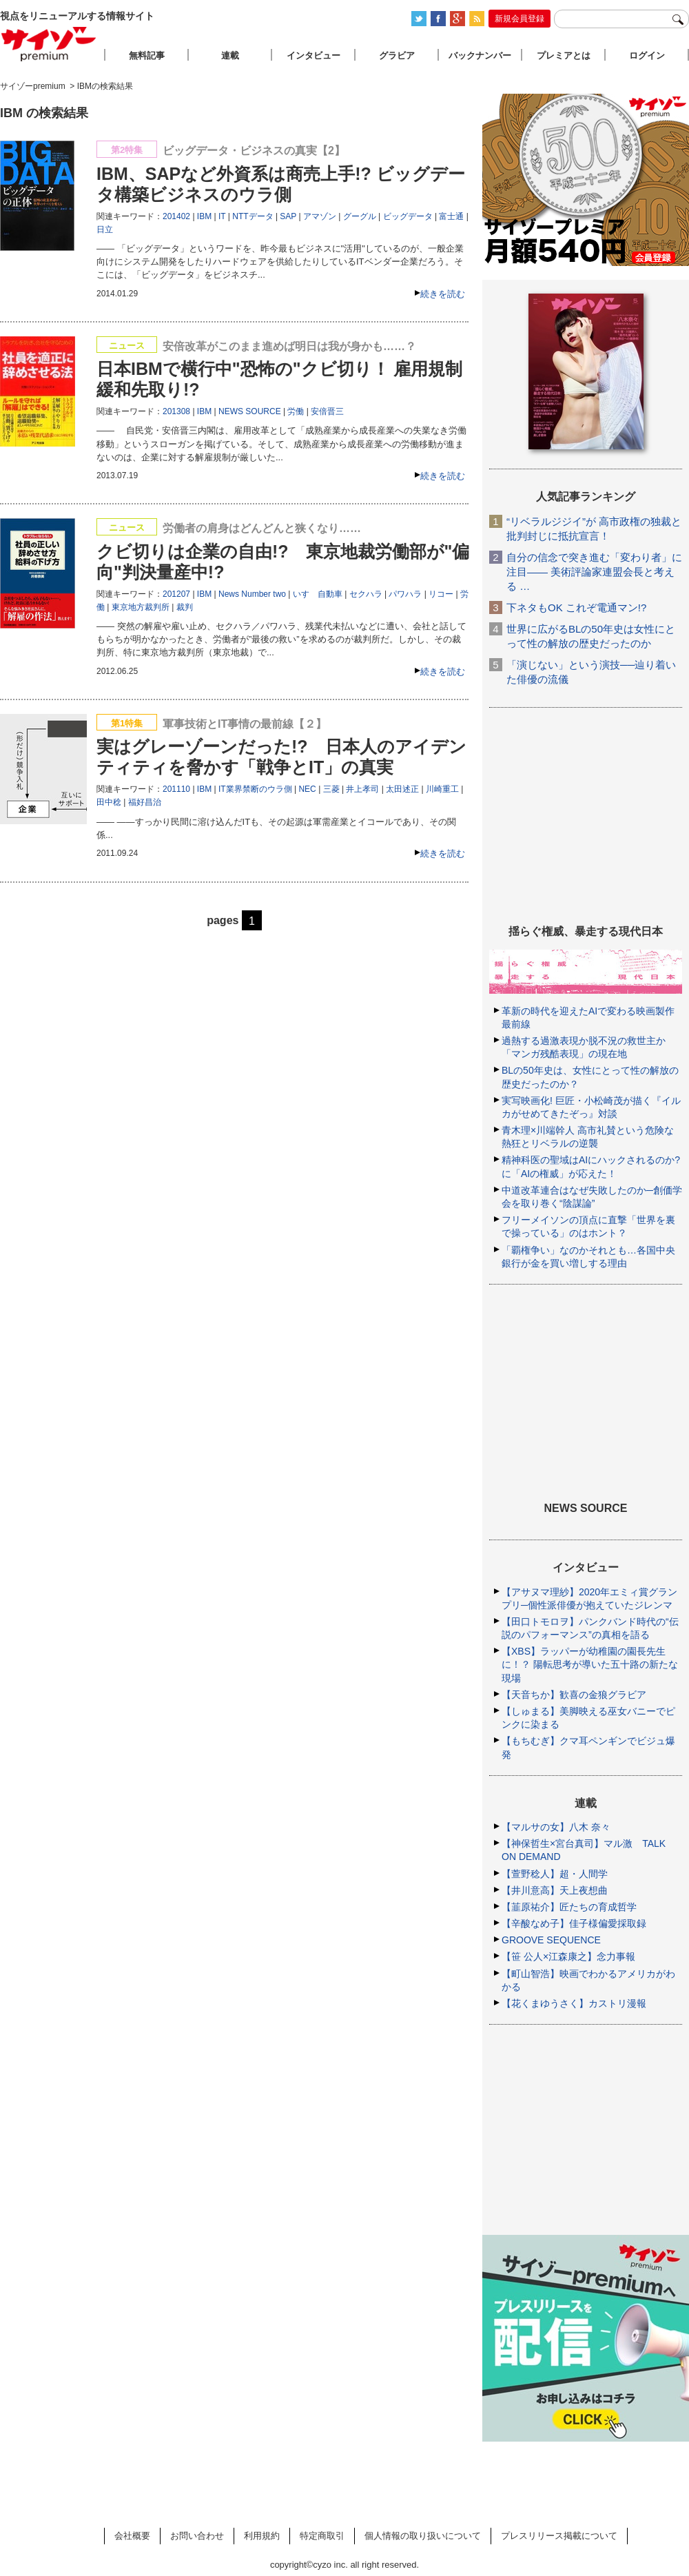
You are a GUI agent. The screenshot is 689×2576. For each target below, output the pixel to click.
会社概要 (132, 2536)
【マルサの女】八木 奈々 (556, 1826)
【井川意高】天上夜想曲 (555, 1890)
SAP (288, 216)
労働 (295, 411)
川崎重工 (442, 789)
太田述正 (402, 789)
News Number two (252, 594)
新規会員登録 (519, 18)
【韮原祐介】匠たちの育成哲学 (569, 1906)
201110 (176, 789)
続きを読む (442, 294)
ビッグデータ (408, 216)
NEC (307, 789)
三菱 (331, 789)
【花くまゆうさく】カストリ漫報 (574, 2003)
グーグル (359, 216)
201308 (176, 411)
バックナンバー (480, 55)
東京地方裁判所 (140, 607)
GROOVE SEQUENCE (551, 1939)
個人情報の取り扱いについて (422, 2536)
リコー (441, 594)
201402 (176, 216)
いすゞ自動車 (317, 594)
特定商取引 (322, 2536)
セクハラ (365, 594)
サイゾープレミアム (49, 43)
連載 (230, 55)
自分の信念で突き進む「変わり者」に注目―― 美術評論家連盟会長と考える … (594, 571)
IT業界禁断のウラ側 (255, 789)
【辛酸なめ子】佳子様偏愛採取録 (574, 1923)
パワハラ (405, 594)
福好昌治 (144, 802)
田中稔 (108, 802)
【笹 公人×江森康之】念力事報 (568, 1956)
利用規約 (262, 2536)
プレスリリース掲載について (559, 2536)
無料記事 (147, 55)
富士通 (451, 216)
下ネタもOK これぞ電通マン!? (576, 607)
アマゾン (319, 216)
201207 (176, 594)
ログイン (647, 55)
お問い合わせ (197, 2536)
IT (221, 216)
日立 (104, 229)
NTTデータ (252, 216)
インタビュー (313, 55)
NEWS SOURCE (249, 411)
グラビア (397, 55)
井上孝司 (362, 789)
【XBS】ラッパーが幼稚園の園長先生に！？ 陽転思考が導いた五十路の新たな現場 (590, 1664)
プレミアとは (563, 55)
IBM (204, 216)
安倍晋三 (327, 411)
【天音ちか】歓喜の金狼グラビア (574, 1694)
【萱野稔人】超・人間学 (555, 1873)
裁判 (184, 607)
